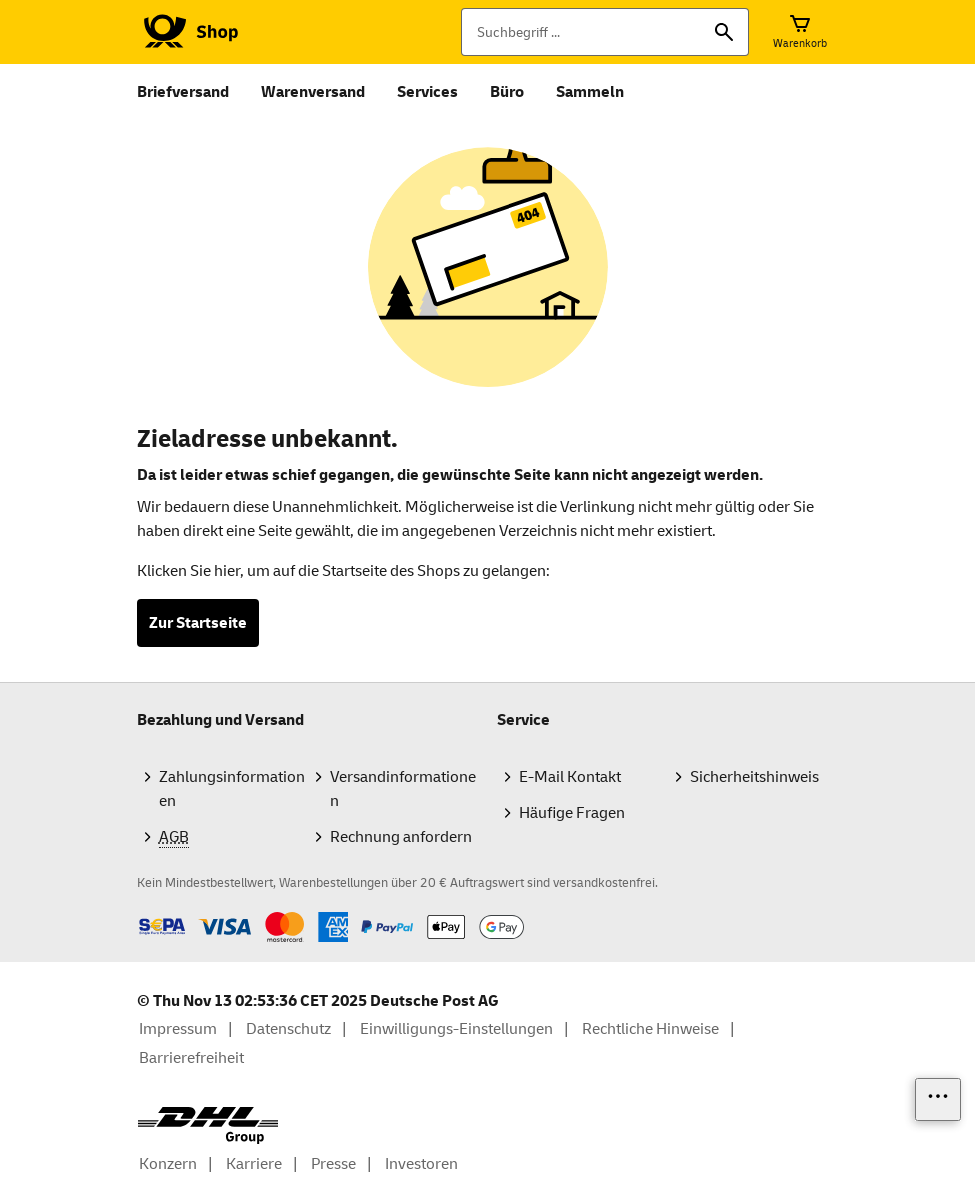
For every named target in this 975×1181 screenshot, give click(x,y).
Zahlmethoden (136, 911)
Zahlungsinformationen (232, 789)
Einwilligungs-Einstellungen (456, 1029)
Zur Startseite (198, 623)
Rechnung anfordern (401, 837)
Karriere (254, 1164)
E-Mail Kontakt (570, 777)
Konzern (168, 1164)
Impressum (178, 1029)
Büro (507, 92)
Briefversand (183, 92)
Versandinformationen (403, 789)
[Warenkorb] (800, 32)
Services (427, 92)
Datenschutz (288, 1029)
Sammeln (590, 92)
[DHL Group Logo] (208, 1125)
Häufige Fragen (572, 813)
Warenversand (313, 92)
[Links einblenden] (938, 1099)
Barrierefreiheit (191, 1058)
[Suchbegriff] (605, 32)
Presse (333, 1164)
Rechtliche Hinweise (650, 1029)
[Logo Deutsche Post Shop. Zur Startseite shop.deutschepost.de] (187, 32)
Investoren (421, 1164)
